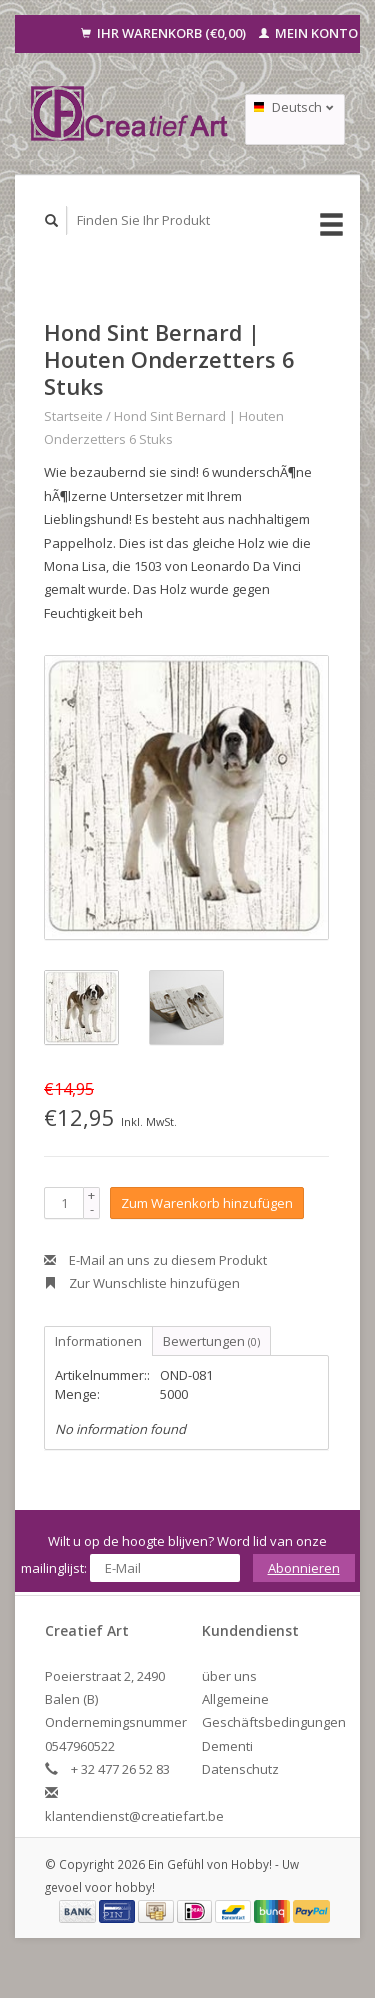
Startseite (73, 416)
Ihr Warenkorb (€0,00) (165, 33)
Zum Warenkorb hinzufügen (207, 1203)
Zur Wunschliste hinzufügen (142, 1283)
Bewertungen (211, 1341)
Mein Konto (308, 33)
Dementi (227, 1746)
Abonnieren (304, 1568)
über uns (229, 1676)
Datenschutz (240, 1769)
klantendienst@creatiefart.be (134, 1816)
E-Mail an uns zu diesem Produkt (155, 1260)
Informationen (98, 1341)
